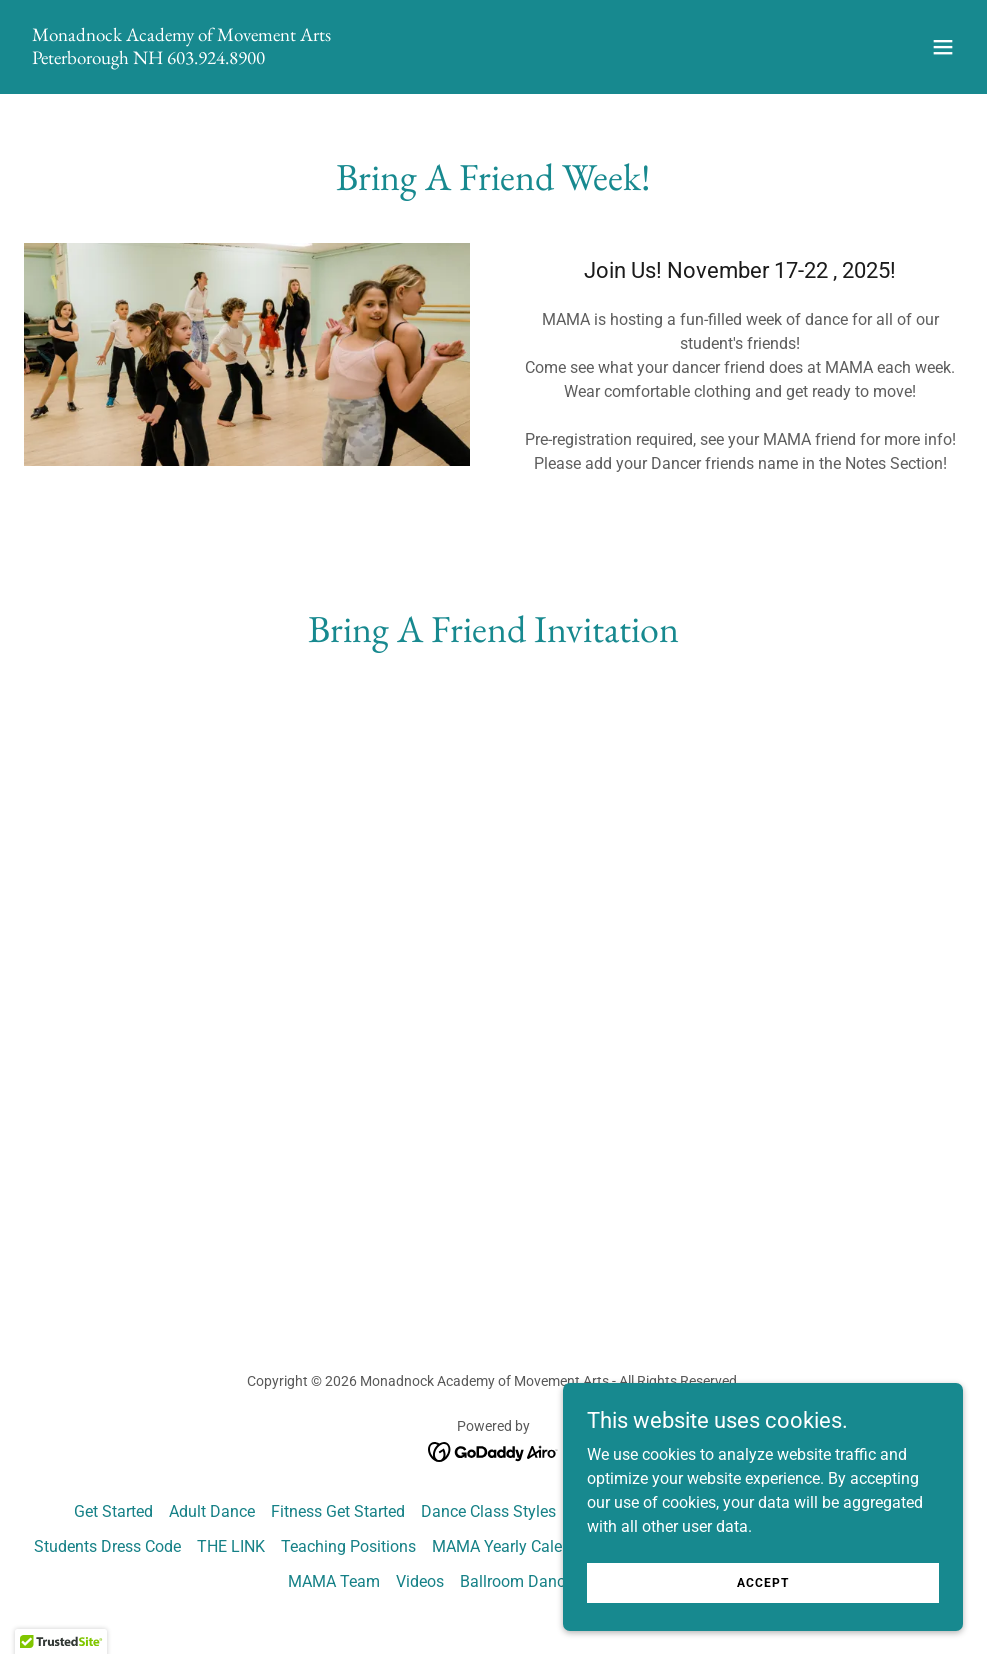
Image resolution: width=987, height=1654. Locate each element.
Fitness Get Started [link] (338, 1511)
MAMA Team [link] (334, 1581)
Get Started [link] (113, 1511)
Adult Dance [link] (212, 1511)
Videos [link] (420, 1581)
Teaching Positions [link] (348, 1546)
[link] (181, 58)
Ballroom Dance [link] (516, 1581)
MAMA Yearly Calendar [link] (513, 1546)
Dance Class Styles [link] (488, 1511)
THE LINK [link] (231, 1546)
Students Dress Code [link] (107, 1546)
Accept (763, 1582)
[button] (943, 47)
